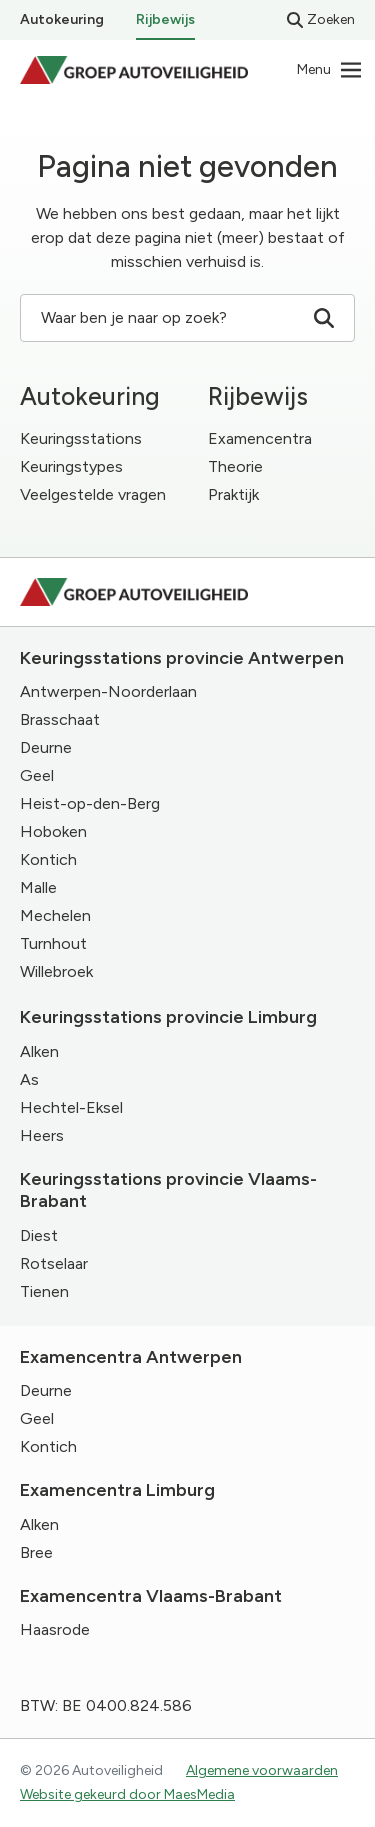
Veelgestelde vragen (93, 494)
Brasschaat (60, 719)
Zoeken (321, 19)
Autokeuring (62, 19)
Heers (42, 1135)
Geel (37, 775)
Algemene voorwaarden (262, 1770)
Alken (39, 1051)
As (29, 1079)
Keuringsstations (81, 438)
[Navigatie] (330, 70)
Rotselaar (54, 1263)
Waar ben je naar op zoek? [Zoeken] (187, 318)
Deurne (46, 747)
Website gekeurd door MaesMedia (127, 1794)
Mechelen (55, 915)
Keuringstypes (71, 466)
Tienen (44, 1291)
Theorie (235, 466)
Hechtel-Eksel (71, 1107)
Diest (39, 1235)
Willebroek (56, 971)
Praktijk (233, 494)
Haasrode (55, 1629)
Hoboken (53, 831)
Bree (36, 1552)
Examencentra (260, 438)
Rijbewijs (165, 19)
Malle (38, 887)
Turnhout (53, 943)
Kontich (48, 859)
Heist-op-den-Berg (90, 803)
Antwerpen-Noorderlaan (108, 691)
